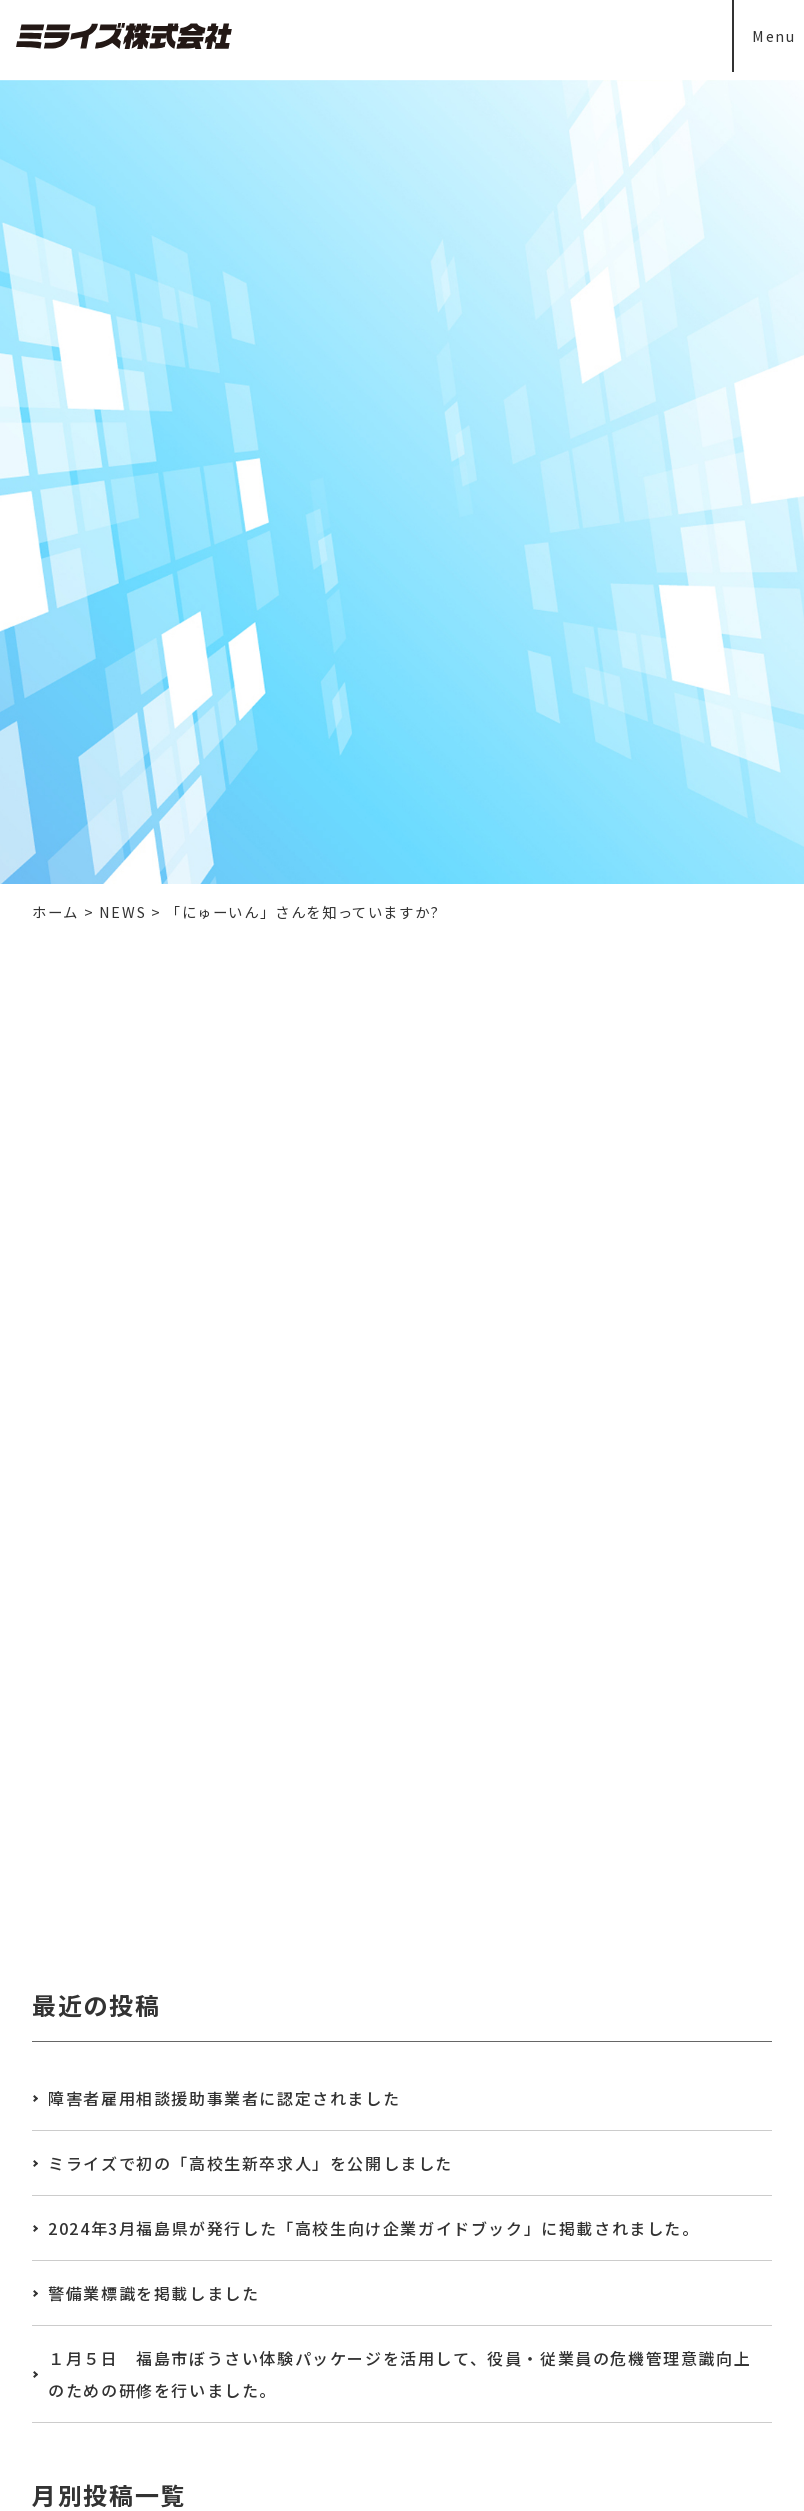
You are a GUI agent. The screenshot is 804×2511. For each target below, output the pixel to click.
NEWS (122, 911)
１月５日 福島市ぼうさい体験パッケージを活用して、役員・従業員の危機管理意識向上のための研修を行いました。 (399, 2374)
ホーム (55, 911)
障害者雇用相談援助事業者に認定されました (224, 2098)
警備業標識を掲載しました (153, 2293)
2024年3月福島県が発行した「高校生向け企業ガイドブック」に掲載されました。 (373, 2228)
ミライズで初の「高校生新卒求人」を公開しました (250, 2163)
